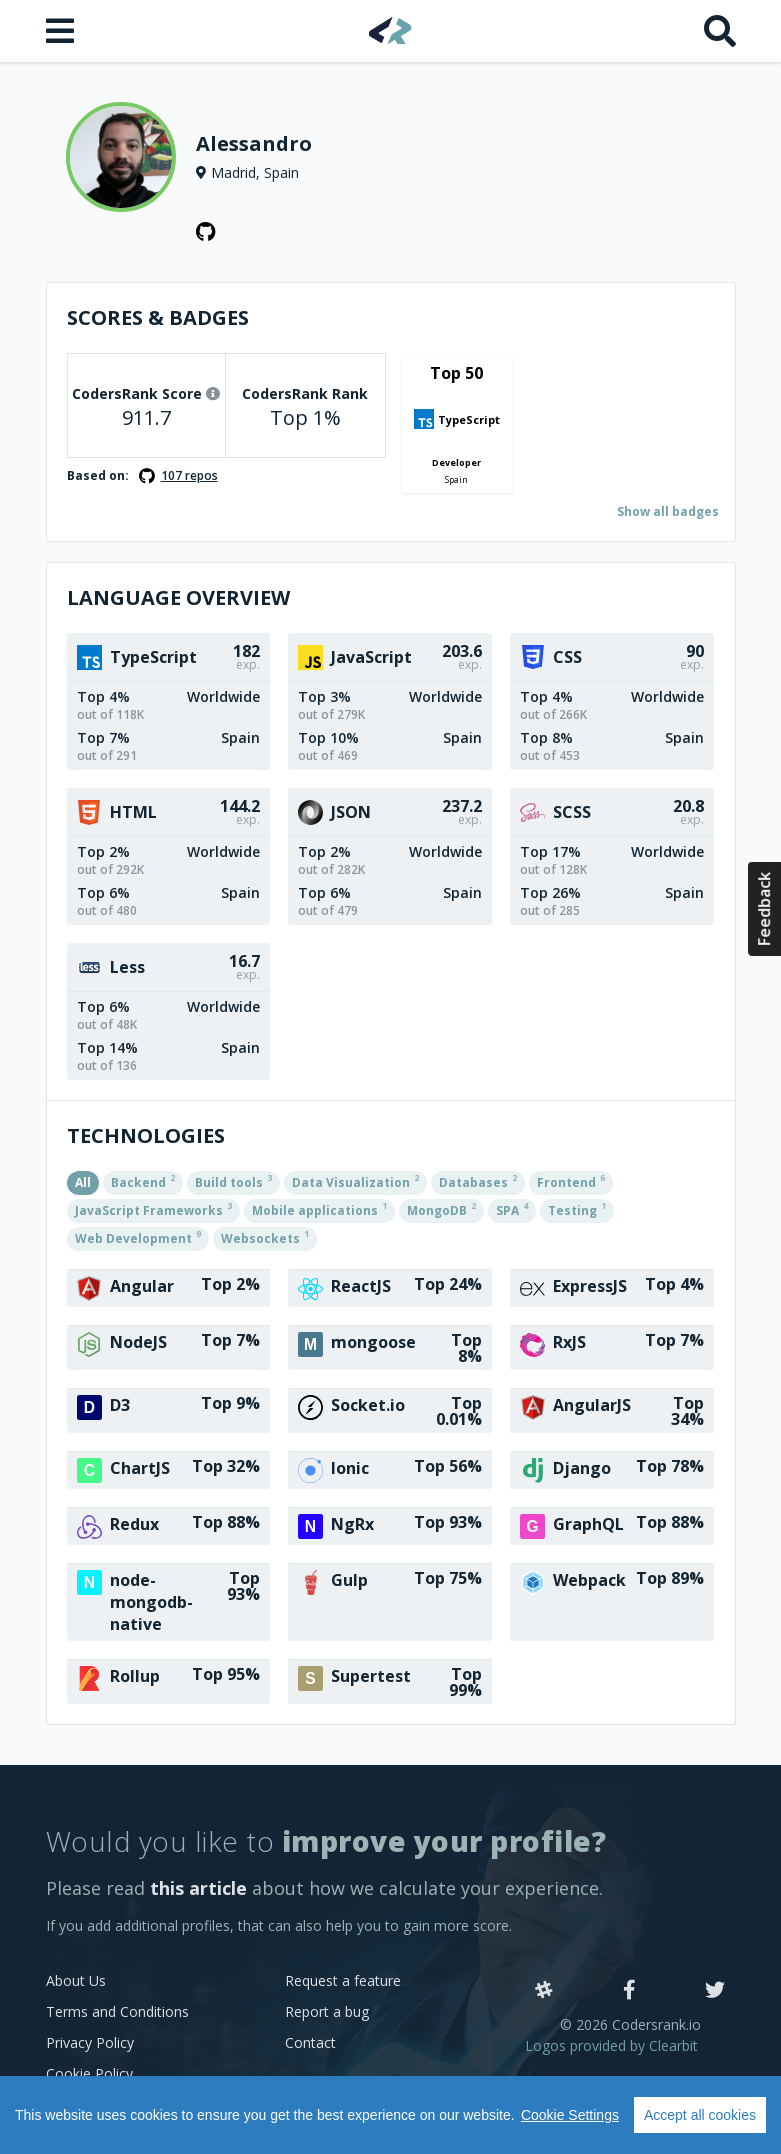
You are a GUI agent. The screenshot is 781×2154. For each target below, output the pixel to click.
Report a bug (327, 2011)
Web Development (138, 1237)
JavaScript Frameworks (153, 1209)
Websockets (265, 1237)
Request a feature (343, 1980)
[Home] (390, 30)
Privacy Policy (90, 2042)
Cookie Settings (570, 2115)
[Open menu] (62, 31)
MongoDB (441, 1209)
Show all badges (668, 511)
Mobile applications (319, 1209)
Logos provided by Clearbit (611, 2045)
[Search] (720, 31)
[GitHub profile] (206, 232)
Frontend (571, 1181)
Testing (577, 1209)
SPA (512, 1209)
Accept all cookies (700, 2115)
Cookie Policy (89, 2073)
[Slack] (544, 1991)
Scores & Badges (158, 317)
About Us (76, 1980)
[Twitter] (715, 1991)
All (83, 1182)
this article (198, 1888)
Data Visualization (355, 1181)
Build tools (233, 1181)
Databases (478, 1181)
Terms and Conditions (117, 2011)
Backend (143, 1181)
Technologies (146, 1135)
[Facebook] (629, 1991)
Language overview (178, 597)
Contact (310, 2042)
